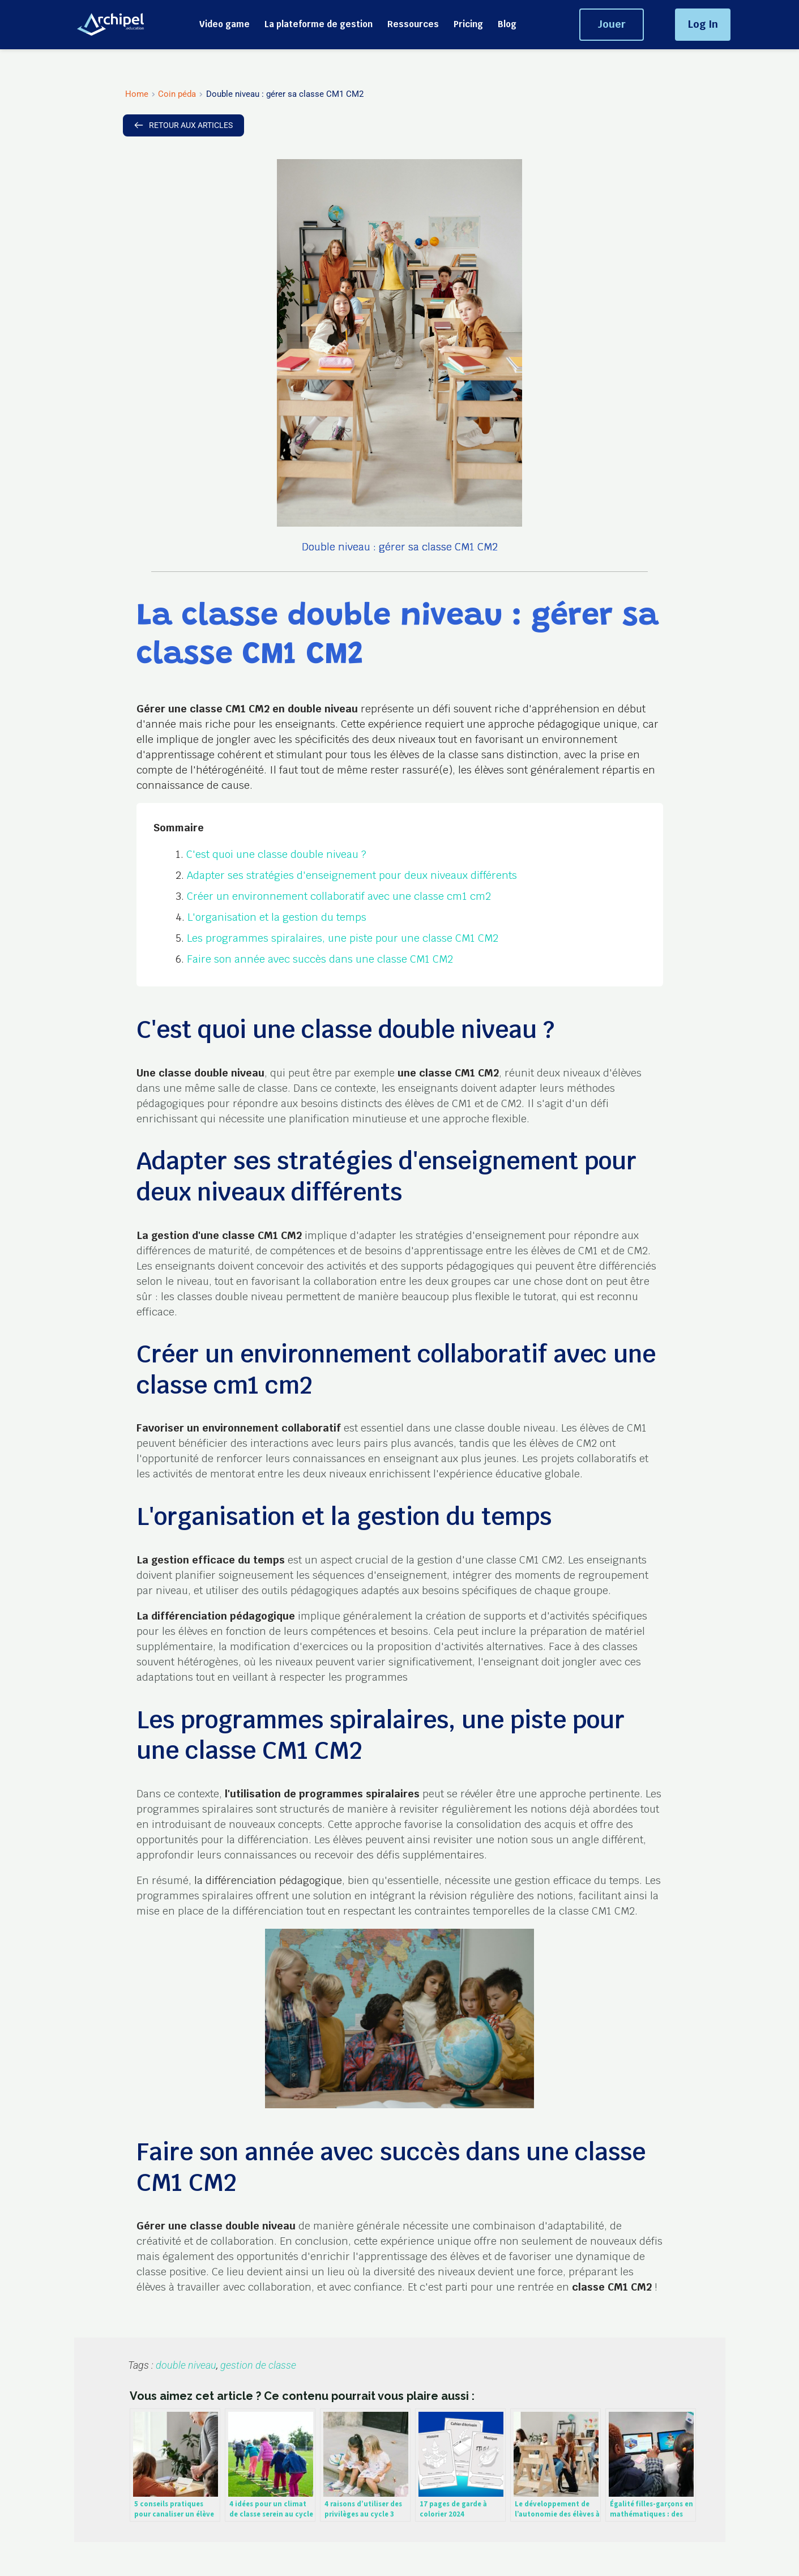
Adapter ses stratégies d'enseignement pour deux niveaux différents (352, 875)
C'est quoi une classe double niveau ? (276, 854)
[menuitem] (224, 24)
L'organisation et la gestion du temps (276, 917)
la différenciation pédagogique (268, 1880)
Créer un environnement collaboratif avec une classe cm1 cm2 (339, 896)
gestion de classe (258, 2365)
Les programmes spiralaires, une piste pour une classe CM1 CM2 (342, 938)
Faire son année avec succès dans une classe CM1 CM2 (320, 959)
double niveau (186, 2365)
